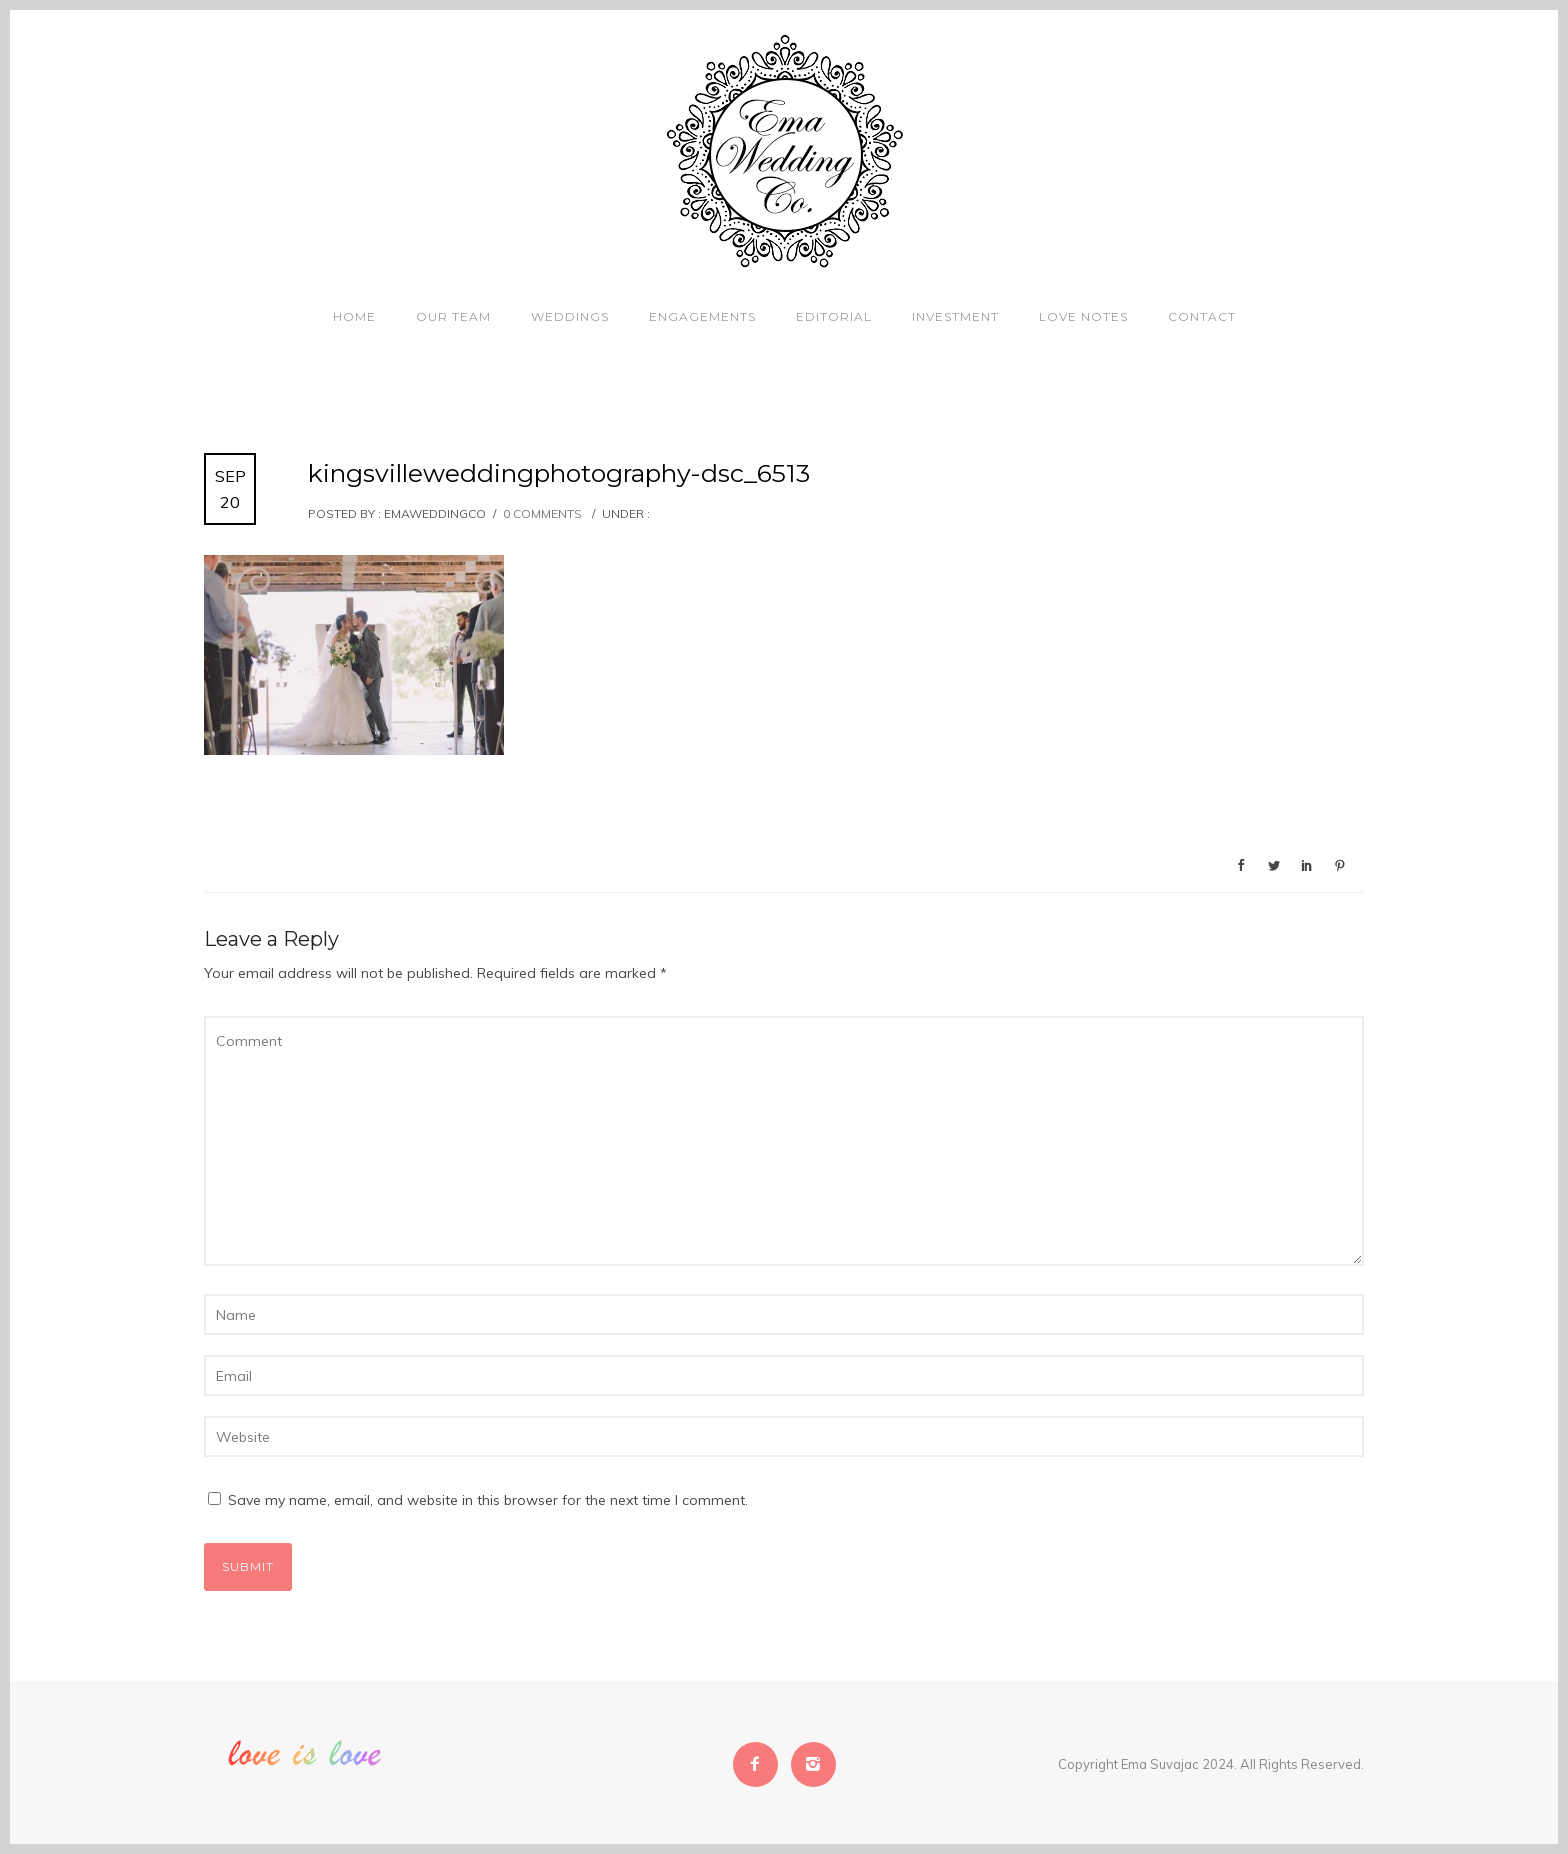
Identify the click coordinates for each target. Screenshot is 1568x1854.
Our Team (453, 316)
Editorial (834, 316)
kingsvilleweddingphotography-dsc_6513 (559, 473)
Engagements (702, 316)
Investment (955, 316)
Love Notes (1083, 316)
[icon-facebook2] (760, 1764)
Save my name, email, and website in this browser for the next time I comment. (488, 1500)
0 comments (542, 513)
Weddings (570, 316)
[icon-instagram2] (813, 1764)
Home (354, 316)
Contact (1202, 316)
